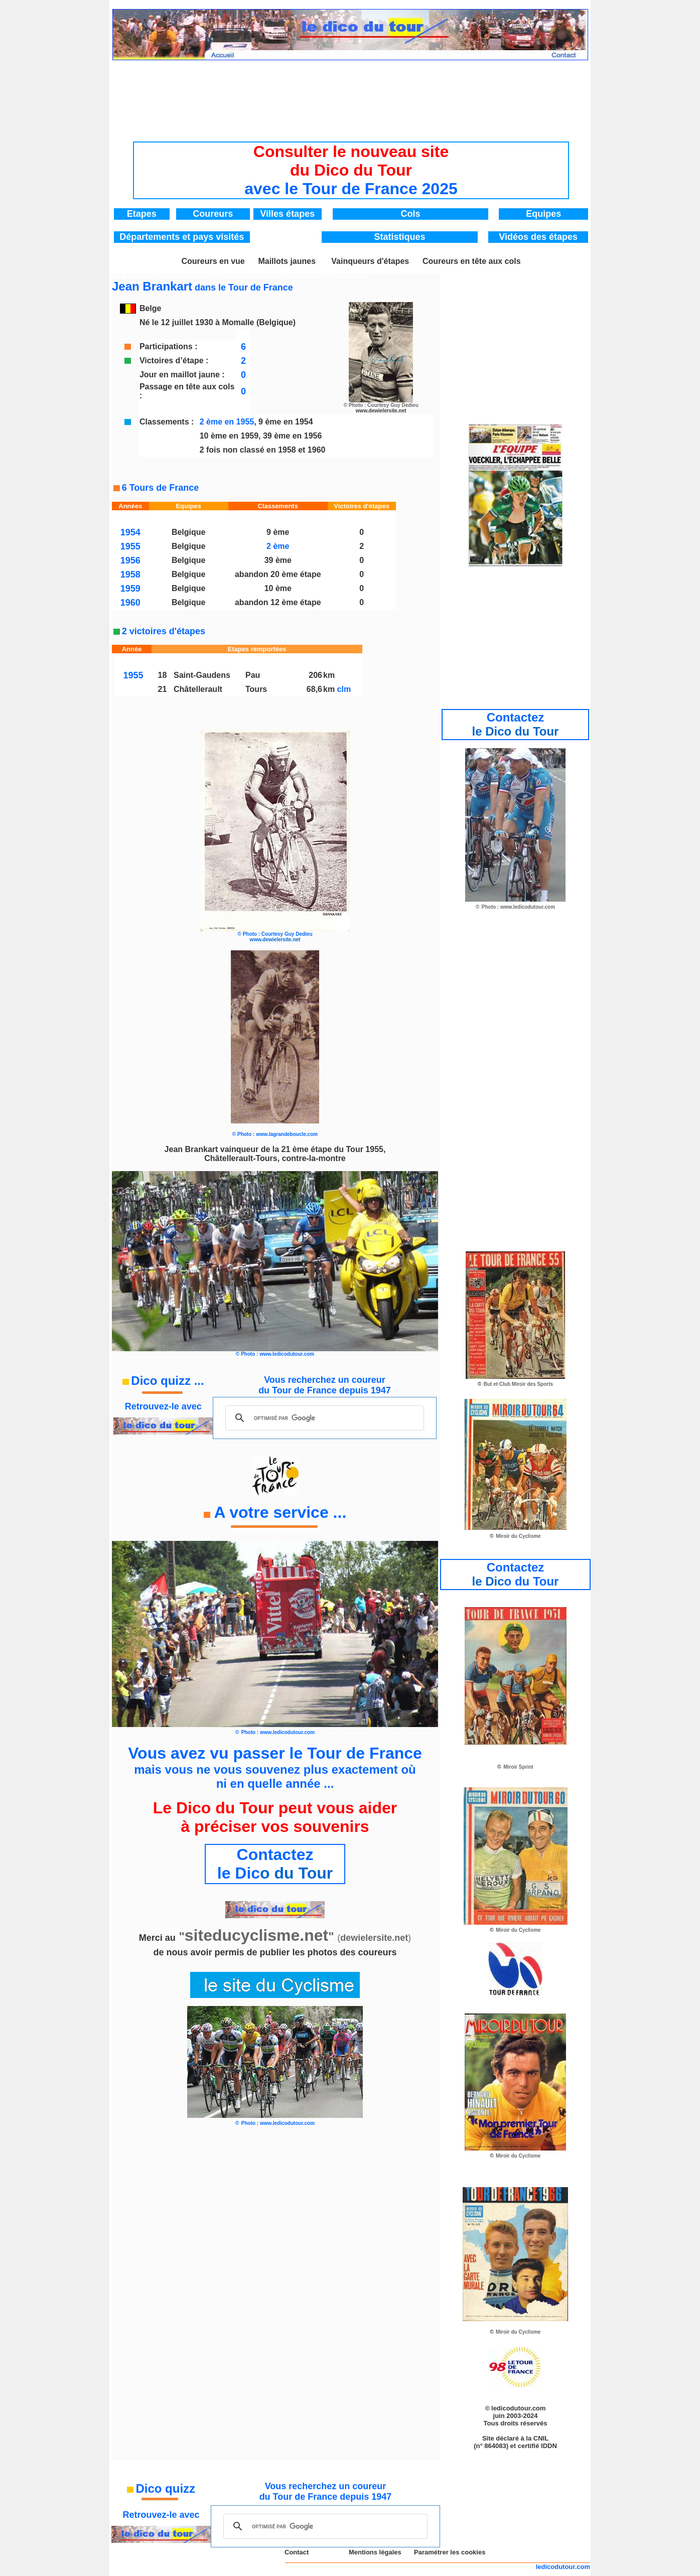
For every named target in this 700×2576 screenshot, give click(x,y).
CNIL (540, 2438)
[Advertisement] (351, 92)
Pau (252, 675)
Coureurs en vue (212, 261)
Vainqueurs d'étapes (370, 261)
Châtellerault (198, 689)
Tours (256, 689)
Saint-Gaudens (202, 675)
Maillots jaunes (287, 261)
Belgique (189, 532)
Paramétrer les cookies (449, 2552)
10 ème (278, 588)
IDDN (549, 2446)
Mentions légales (375, 2552)
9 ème (277, 532)
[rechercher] (323, 1418)
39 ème (278, 560)
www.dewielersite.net (381, 410)
